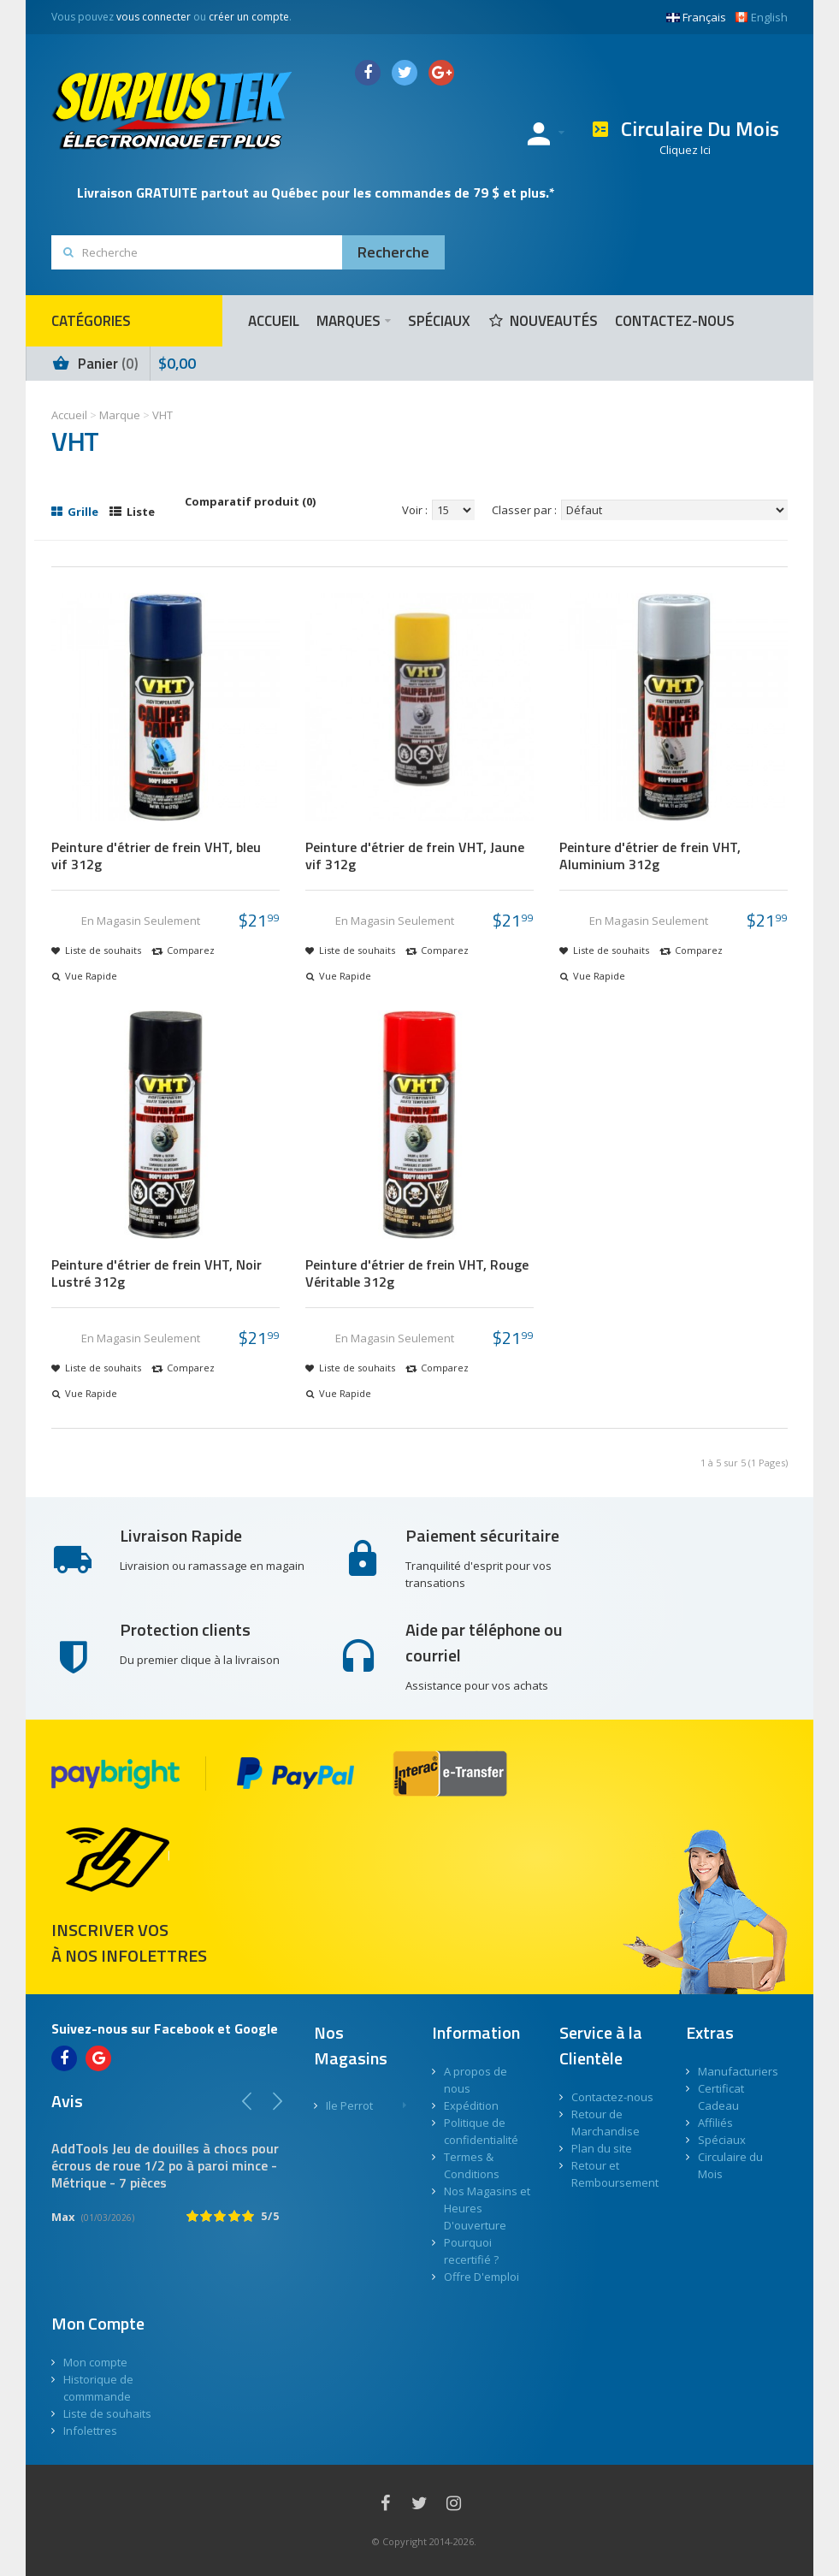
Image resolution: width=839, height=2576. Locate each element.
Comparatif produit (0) (250, 501)
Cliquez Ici (685, 149)
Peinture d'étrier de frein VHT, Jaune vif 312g (414, 855)
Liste (132, 511)
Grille (74, 511)
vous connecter (153, 16)
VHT (162, 415)
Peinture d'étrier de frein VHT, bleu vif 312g (156, 855)
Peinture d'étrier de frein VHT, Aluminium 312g (650, 855)
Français (696, 17)
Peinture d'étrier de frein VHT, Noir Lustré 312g (156, 1273)
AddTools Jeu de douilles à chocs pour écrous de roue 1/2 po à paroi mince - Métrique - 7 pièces (165, 2165)
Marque (119, 415)
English (761, 17)
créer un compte (249, 16)
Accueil (69, 415)
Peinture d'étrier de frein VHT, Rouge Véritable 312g (417, 1273)
